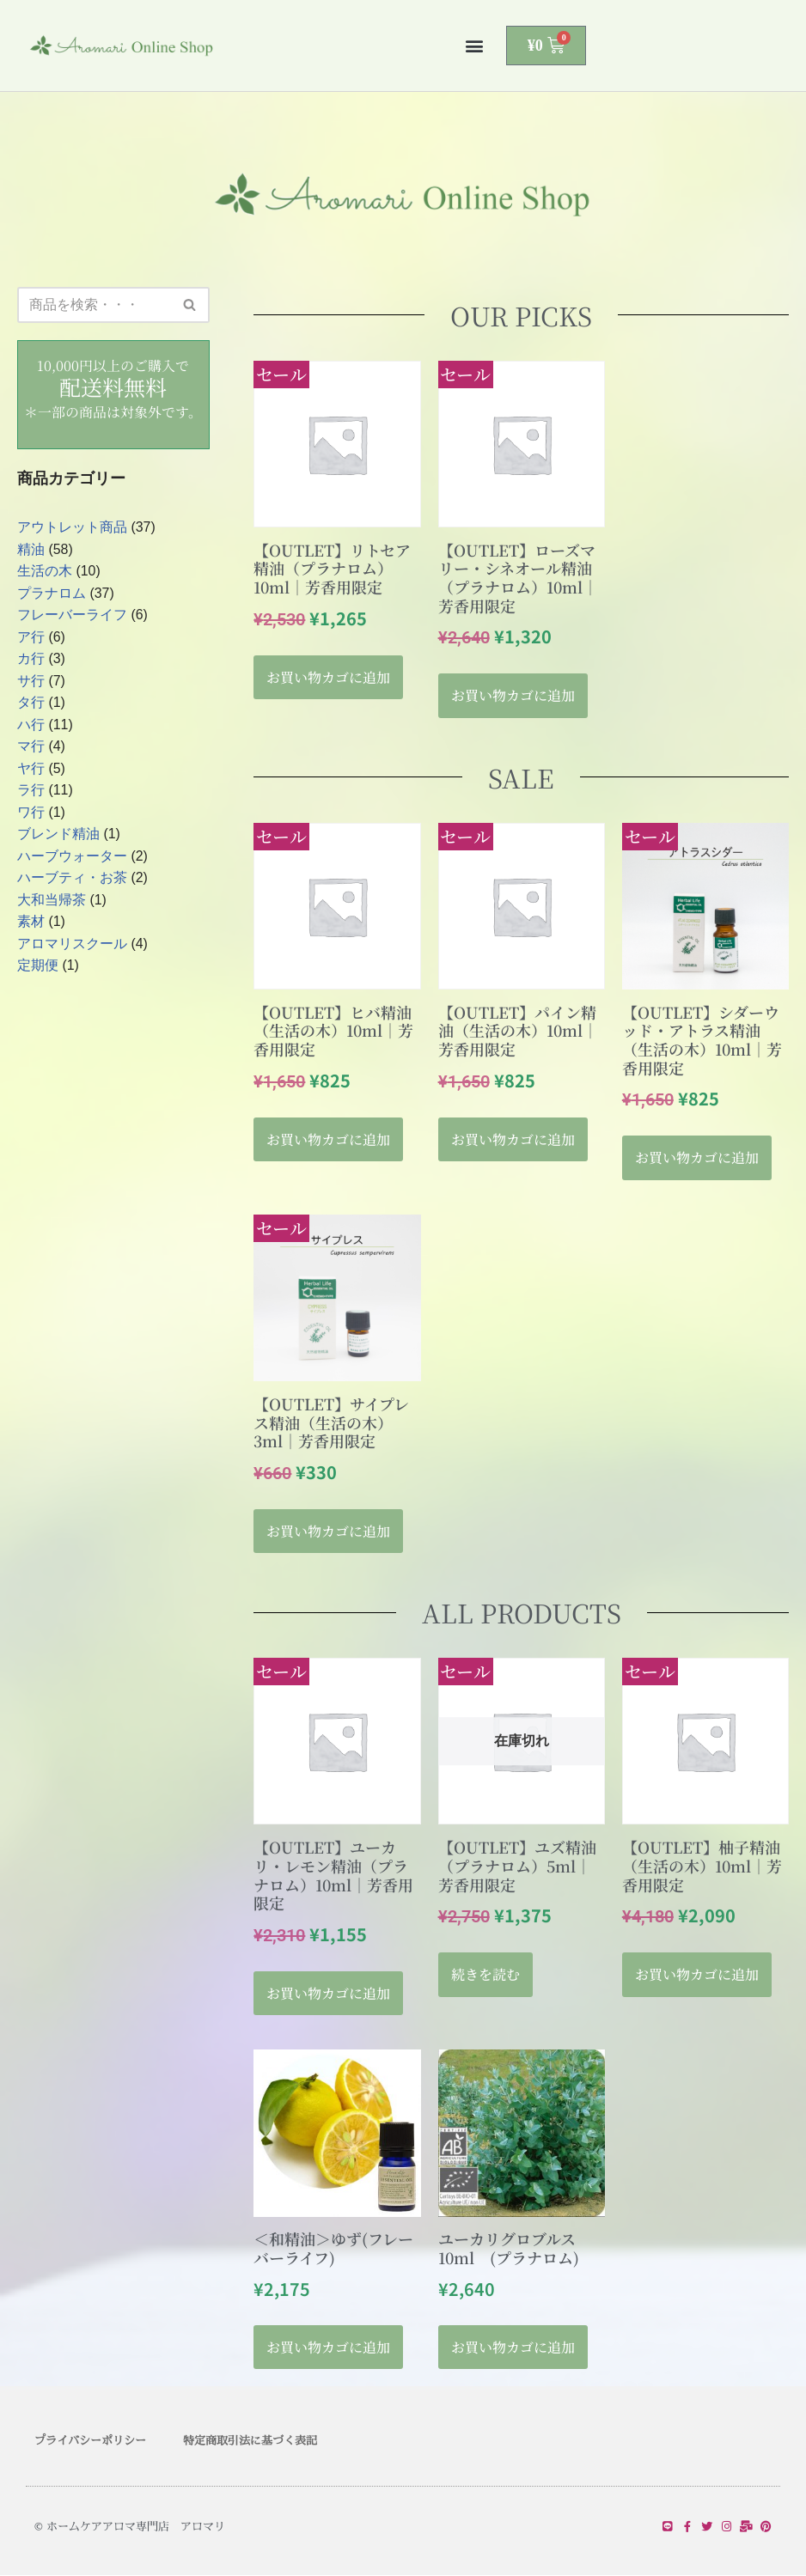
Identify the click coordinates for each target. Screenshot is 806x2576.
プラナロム (51, 594)
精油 (31, 550)
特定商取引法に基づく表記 (250, 2441)
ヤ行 (31, 769)
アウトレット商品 (72, 528)
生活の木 (44, 571)
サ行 (31, 681)
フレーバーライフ (72, 615)
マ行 (31, 747)
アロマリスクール (72, 945)
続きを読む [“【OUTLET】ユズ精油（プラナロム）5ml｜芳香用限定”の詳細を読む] (485, 1975)
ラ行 (31, 791)
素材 (31, 924)
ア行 (31, 637)
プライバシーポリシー (90, 2441)
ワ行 (31, 814)
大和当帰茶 (51, 901)
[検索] (93, 305)
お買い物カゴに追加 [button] (328, 677)
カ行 (31, 660)
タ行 (31, 704)
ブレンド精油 (58, 835)
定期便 (37, 967)
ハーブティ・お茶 (72, 879)
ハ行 (31, 725)
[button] (475, 46)
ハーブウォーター (72, 857)
